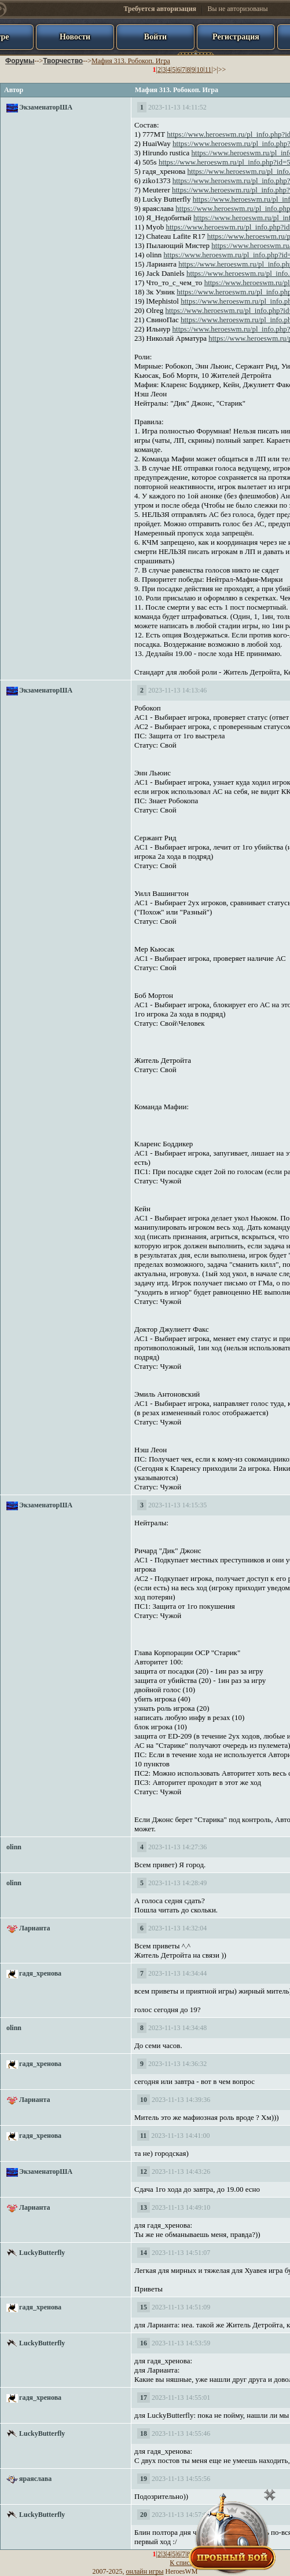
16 (143, 2343)
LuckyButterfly (42, 2253)
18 (143, 2433)
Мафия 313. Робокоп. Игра (130, 61)
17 (143, 2397)
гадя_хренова (40, 1973)
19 (143, 2479)
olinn (13, 1847)
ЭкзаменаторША (45, 107)
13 (143, 2207)
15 (143, 2307)
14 (143, 2253)
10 (199, 69)
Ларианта (34, 1928)
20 (143, 2515)
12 (143, 2171)
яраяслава (35, 2479)
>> (222, 69)
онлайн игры (145, 2571)
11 (208, 69)
